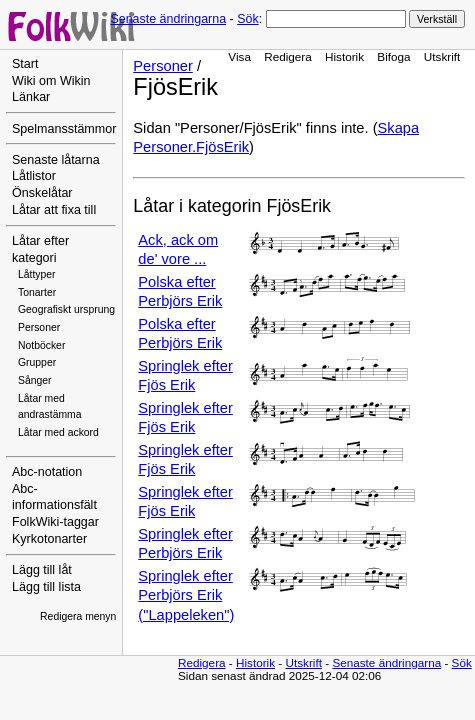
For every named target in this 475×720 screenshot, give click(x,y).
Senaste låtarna (56, 160)
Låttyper (37, 274)
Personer (39, 327)
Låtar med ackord (58, 432)
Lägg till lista (46, 587)
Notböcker (41, 345)
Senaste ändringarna (168, 19)
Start (25, 64)
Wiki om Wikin (51, 81)
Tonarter (37, 292)
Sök (247, 19)
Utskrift (442, 56)
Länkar (31, 97)
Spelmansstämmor (64, 129)
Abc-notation (47, 472)
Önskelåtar (42, 193)
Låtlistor (34, 176)
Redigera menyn (78, 616)
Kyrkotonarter (49, 539)
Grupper (37, 362)
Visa (239, 56)
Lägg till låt (42, 570)
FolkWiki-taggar (55, 522)
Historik (344, 56)
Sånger (35, 380)
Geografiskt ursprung (66, 309)
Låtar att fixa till (54, 210)
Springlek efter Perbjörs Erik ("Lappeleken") (186, 595)
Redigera (288, 56)
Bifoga (393, 56)
